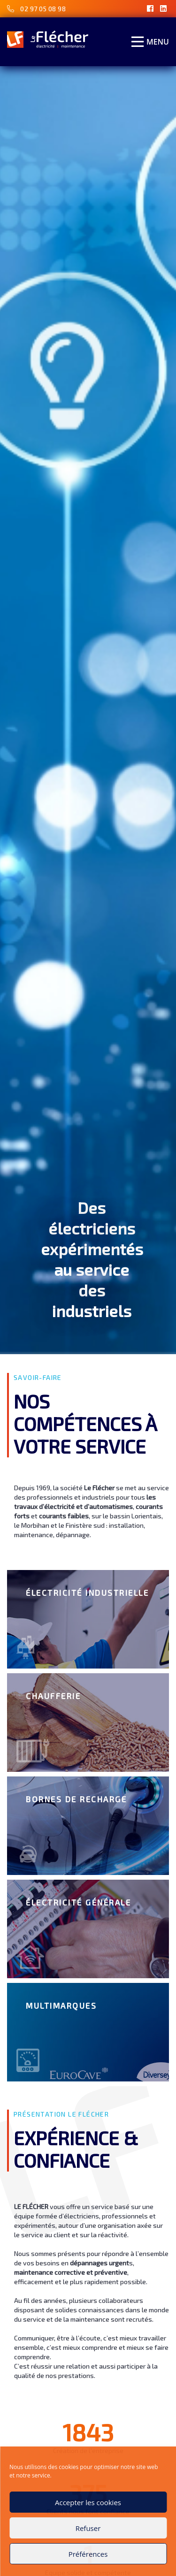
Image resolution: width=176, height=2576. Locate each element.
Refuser (88, 2528)
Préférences (88, 2554)
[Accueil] (47, 39)
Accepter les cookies (88, 2502)
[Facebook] (150, 8)
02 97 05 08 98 (43, 9)
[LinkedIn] (163, 8)
